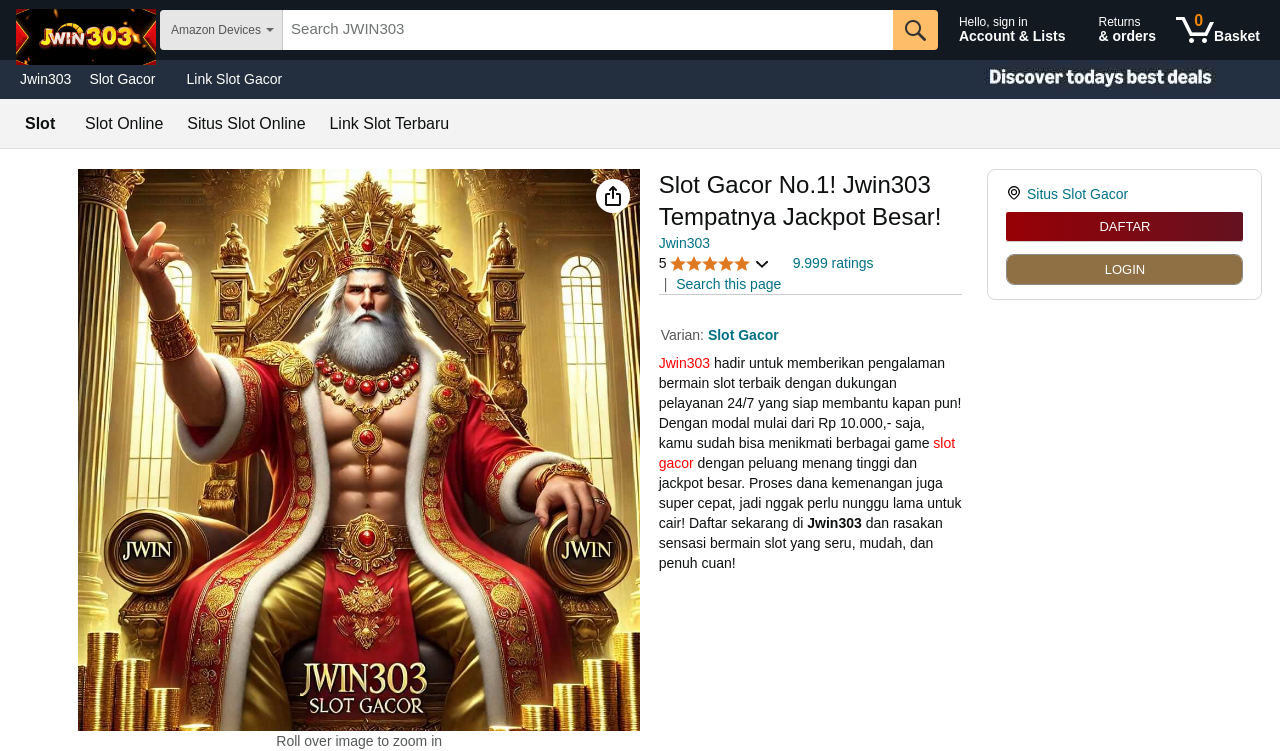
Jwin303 (45, 79)
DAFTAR (1124, 226)
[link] (1016, 194)
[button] (613, 196)
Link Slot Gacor (235, 79)
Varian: (684, 335)
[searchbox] (588, 30)
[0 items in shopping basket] (1218, 30)
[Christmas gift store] (1080, 79)
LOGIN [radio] (1125, 269)
